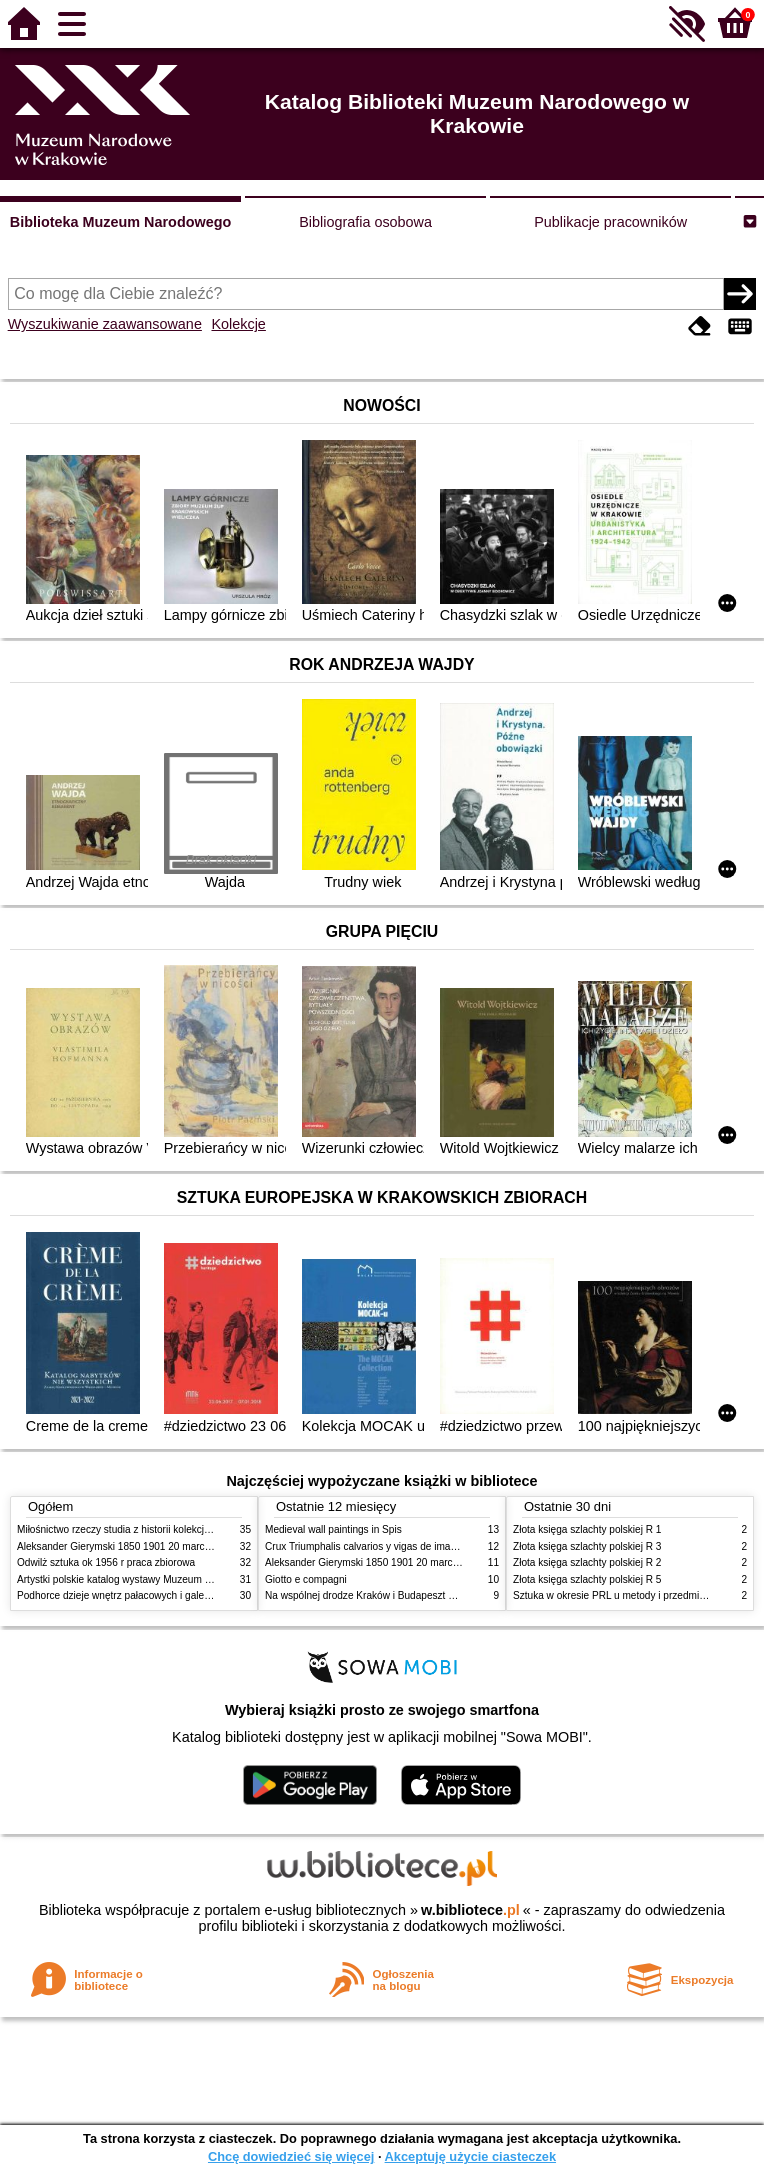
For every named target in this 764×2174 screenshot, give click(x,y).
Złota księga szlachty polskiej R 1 (587, 1529)
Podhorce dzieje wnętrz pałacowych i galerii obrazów (135, 1595)
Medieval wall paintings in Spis (333, 1529)
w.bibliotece (470, 1910)
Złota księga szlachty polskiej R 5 (587, 1579)
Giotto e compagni (306, 1579)
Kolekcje (238, 324)
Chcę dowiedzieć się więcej (291, 2156)
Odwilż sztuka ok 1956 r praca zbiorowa (106, 1562)
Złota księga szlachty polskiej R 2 (587, 1562)
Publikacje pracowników (610, 222)
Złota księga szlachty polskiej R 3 (587, 1546)
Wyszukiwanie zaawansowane (105, 324)
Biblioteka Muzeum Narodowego (120, 222)
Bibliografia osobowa (365, 222)
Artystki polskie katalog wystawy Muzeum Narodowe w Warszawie (164, 1579)
